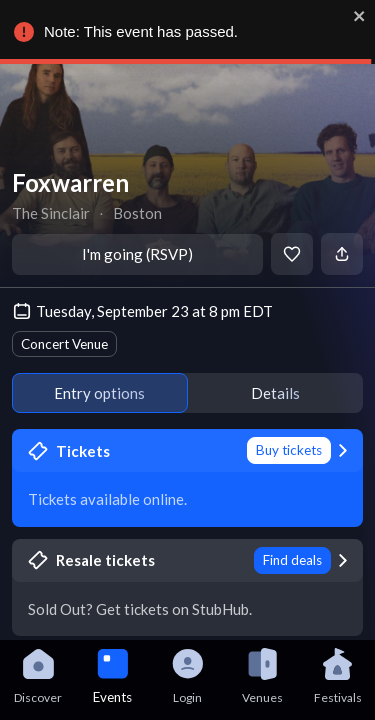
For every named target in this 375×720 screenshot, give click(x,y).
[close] (364, 16)
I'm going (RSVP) (137, 254)
